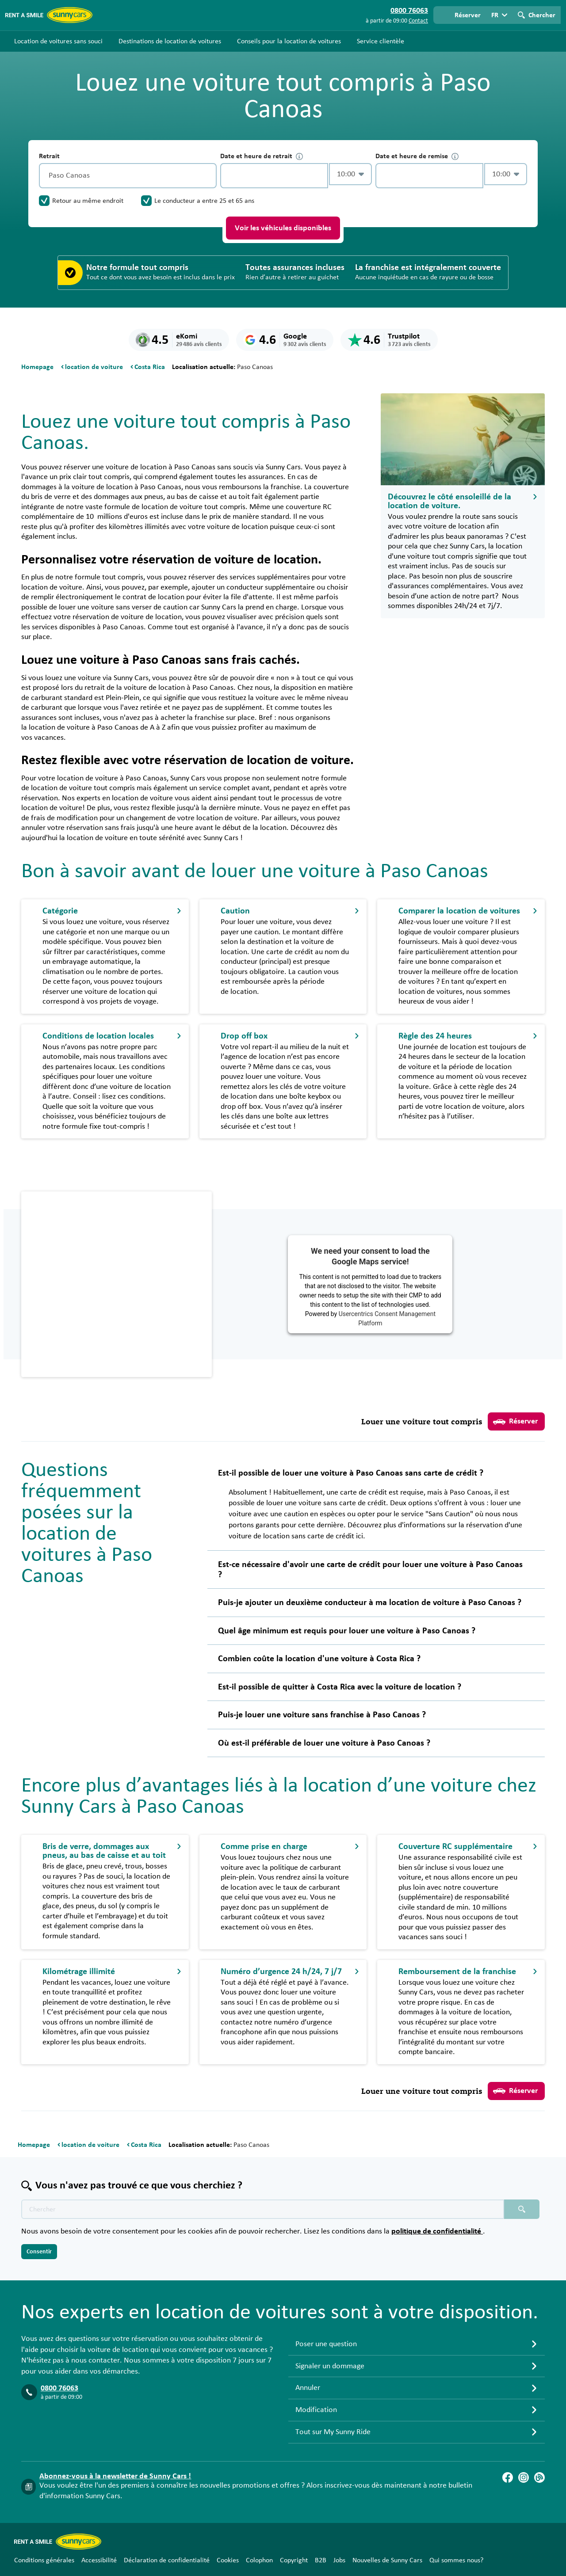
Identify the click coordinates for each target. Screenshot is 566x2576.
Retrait (49, 156)
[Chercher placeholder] (521, 2209)
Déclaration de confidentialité (167, 2560)
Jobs (339, 2560)
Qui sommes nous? (456, 2560)
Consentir (39, 2252)
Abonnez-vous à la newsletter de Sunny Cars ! (115, 2476)
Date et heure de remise (417, 156)
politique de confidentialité (437, 2231)
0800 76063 (59, 2388)
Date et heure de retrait (261, 156)
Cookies (228, 2560)
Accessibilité (99, 2560)
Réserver (515, 1421)
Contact (418, 21)
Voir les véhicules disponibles (283, 228)
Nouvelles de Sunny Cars (387, 2560)
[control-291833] (274, 175)
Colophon (259, 2560)
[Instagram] (523, 2477)
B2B (320, 2560)
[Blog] (539, 2477)
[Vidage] (208, 175)
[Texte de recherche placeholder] (262, 2209)
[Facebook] (507, 2477)
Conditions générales (44, 2560)
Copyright (294, 2560)
